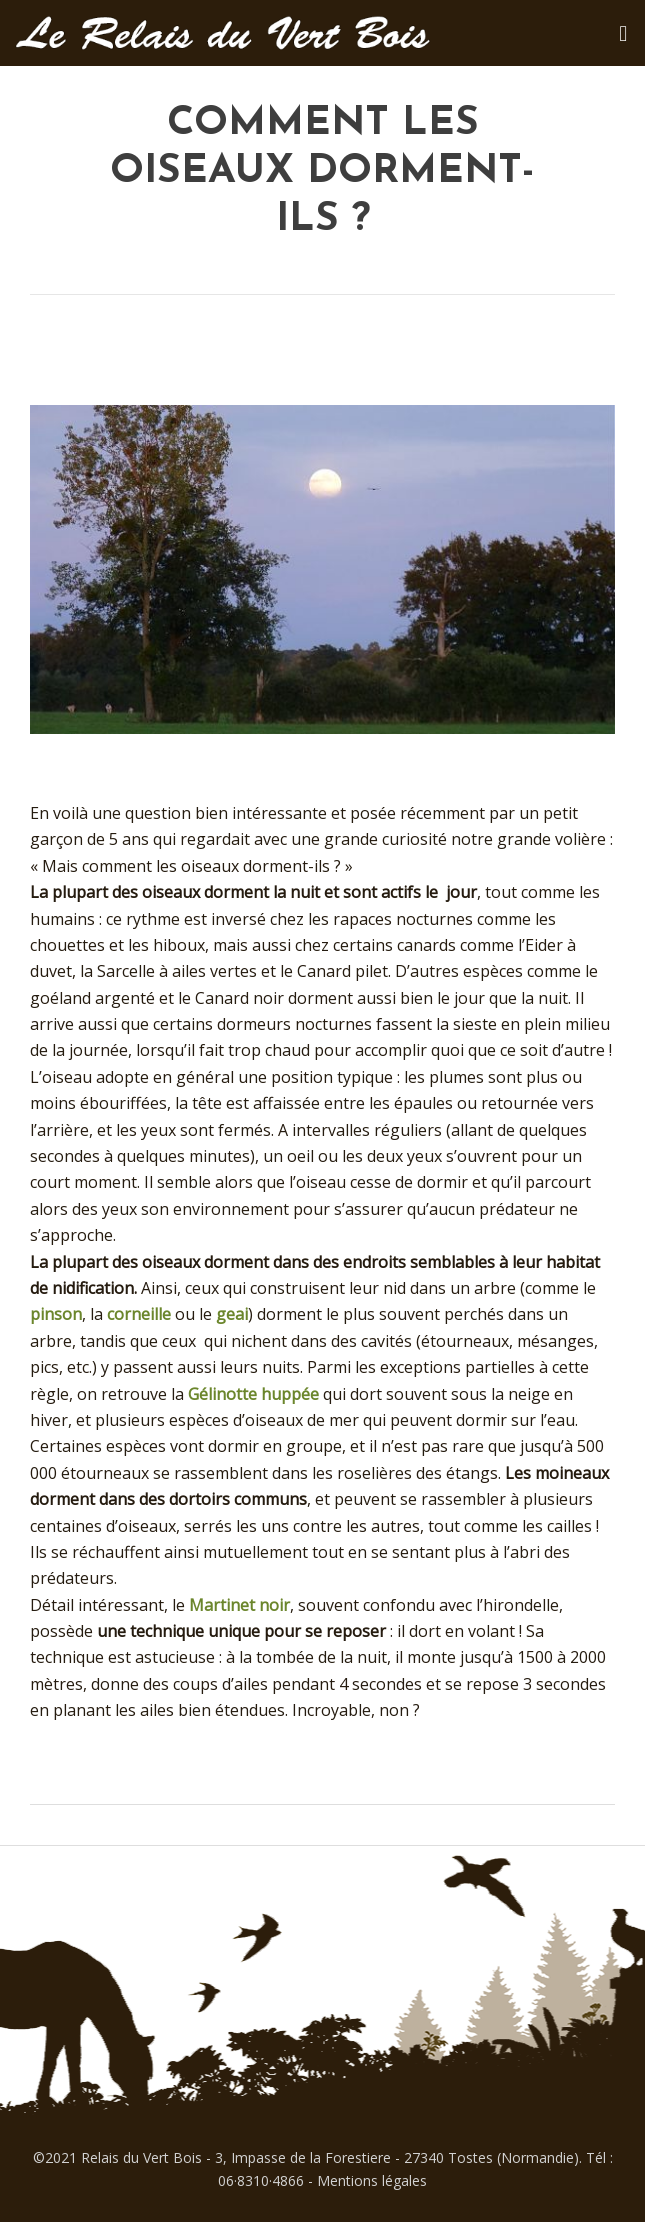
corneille (139, 1314)
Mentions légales (372, 2180)
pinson (56, 1314)
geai (232, 1314)
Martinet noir (239, 1605)
